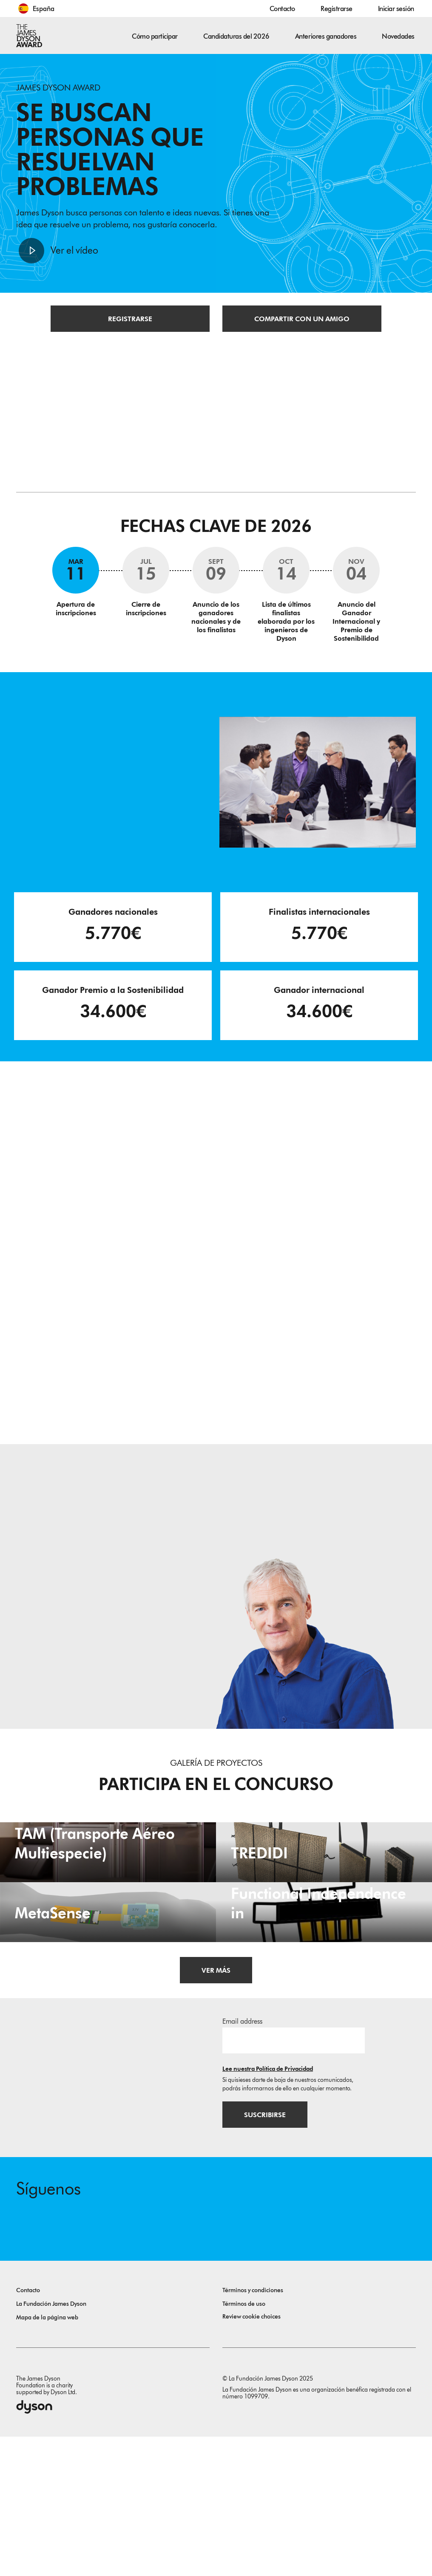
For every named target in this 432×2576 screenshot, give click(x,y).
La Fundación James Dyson (51, 2443)
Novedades (398, 36)
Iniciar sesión (396, 9)
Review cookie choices (251, 2456)
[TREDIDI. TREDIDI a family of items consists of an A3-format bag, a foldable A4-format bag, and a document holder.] (324, 1894)
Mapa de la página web (47, 2456)
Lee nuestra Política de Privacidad (267, 2204)
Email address (242, 2156)
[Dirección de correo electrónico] (293, 2175)
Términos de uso (243, 2443)
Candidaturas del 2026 (236, 36)
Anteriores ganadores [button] (325, 36)
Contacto (282, 9)
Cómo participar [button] (155, 36)
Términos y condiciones (252, 2429)
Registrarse (336, 9)
